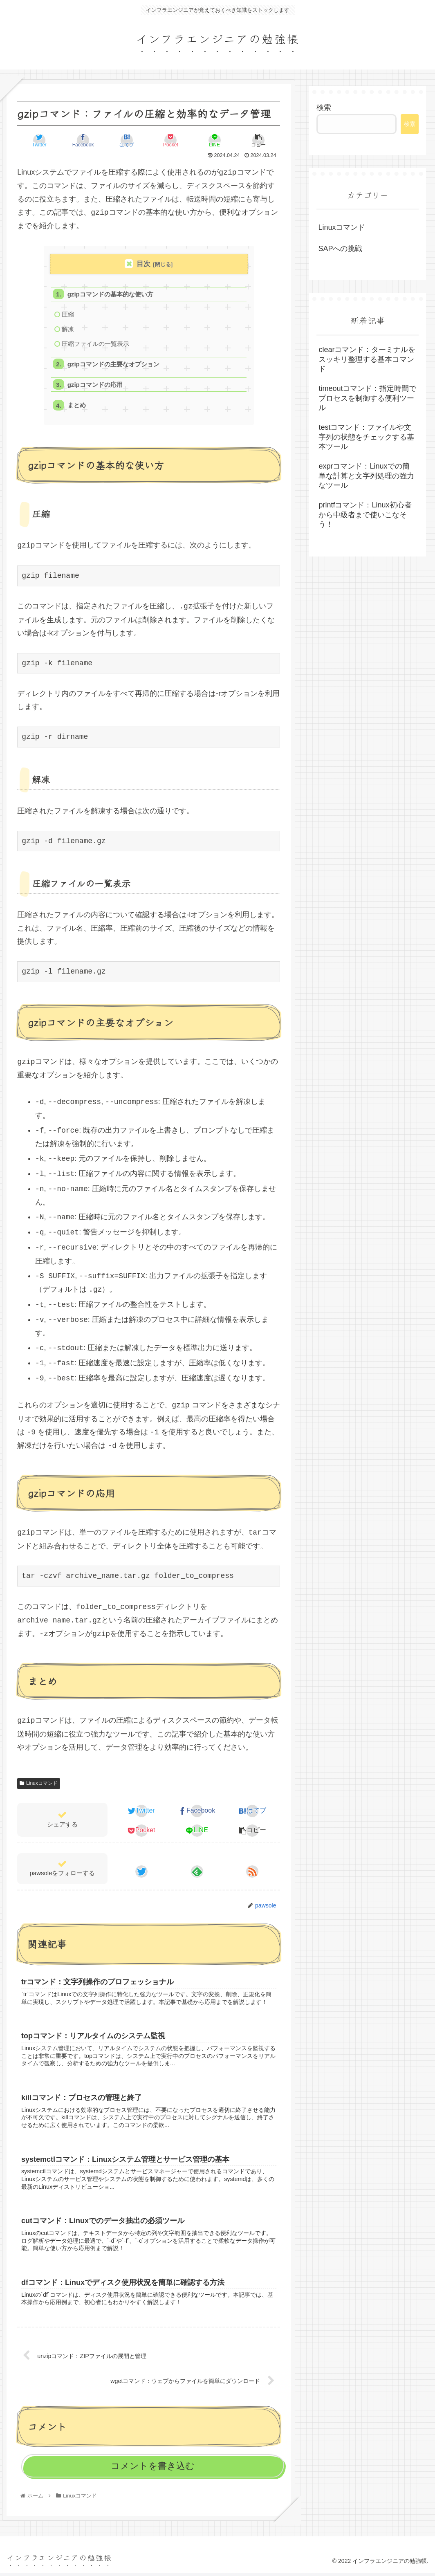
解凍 (68, 329)
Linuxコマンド (38, 1785)
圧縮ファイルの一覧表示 (95, 344)
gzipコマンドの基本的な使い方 (110, 294)
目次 (143, 264)
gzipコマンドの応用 (95, 385)
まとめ (76, 406)
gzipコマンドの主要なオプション (113, 364)
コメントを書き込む (153, 2469)
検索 (323, 107)
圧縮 (68, 314)
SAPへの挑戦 (340, 249)
